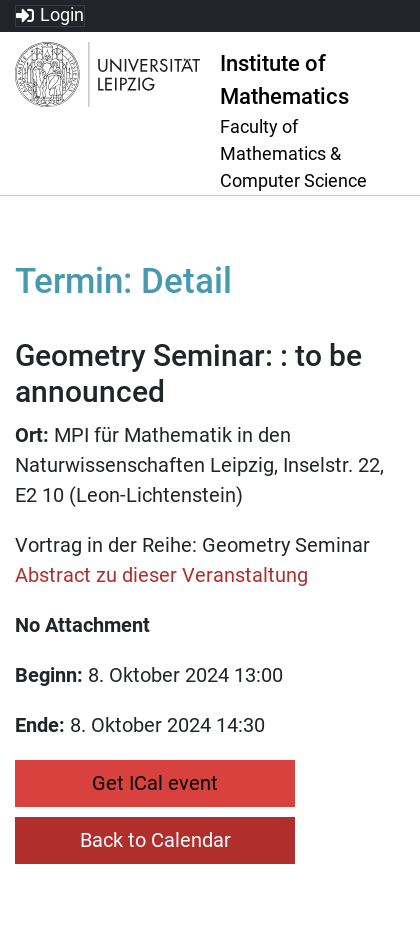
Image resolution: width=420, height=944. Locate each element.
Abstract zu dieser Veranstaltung (161, 575)
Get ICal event (155, 783)
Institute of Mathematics (284, 80)
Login (62, 15)
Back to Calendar (155, 840)
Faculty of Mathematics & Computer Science (293, 153)
